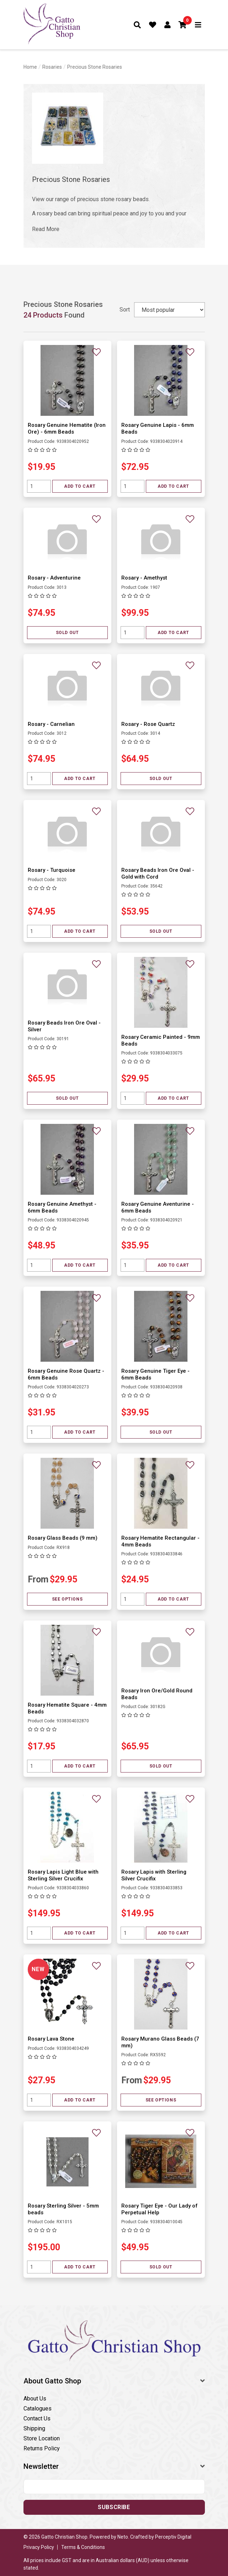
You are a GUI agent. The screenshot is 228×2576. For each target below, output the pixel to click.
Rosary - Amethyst (144, 578)
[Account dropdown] (167, 25)
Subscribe (114, 2507)
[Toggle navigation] (198, 25)
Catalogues (37, 2408)
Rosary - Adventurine (54, 578)
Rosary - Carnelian (51, 724)
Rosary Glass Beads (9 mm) (62, 1538)
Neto (122, 2537)
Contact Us (37, 2418)
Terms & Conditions (83, 2547)
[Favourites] (153, 25)
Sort (125, 309)
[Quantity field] (39, 486)
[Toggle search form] (137, 25)
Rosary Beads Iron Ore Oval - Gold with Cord (157, 873)
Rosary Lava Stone (51, 2039)
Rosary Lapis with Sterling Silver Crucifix (153, 1875)
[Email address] (114, 2486)
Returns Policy (41, 2448)
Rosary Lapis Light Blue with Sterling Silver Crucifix (63, 1875)
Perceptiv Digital (173, 2537)
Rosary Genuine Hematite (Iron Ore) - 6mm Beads (67, 428)
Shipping (34, 2428)
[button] (182, 25)
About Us (34, 2398)
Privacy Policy (38, 2547)
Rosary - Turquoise (51, 870)
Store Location (41, 2438)
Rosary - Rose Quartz (148, 724)
